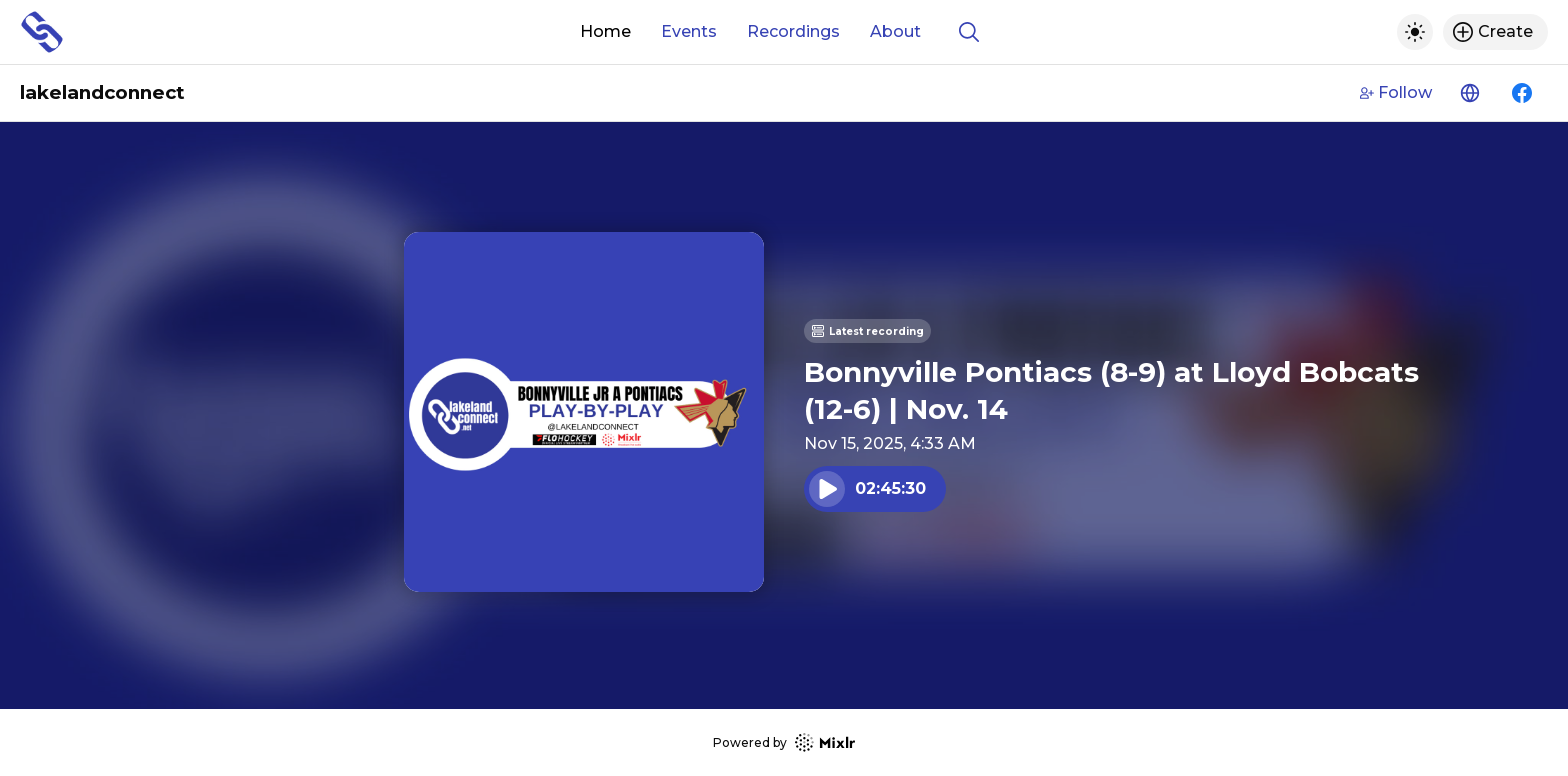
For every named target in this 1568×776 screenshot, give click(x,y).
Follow (1396, 92)
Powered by (784, 742)
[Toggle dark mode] (1415, 32)
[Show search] (969, 32)
